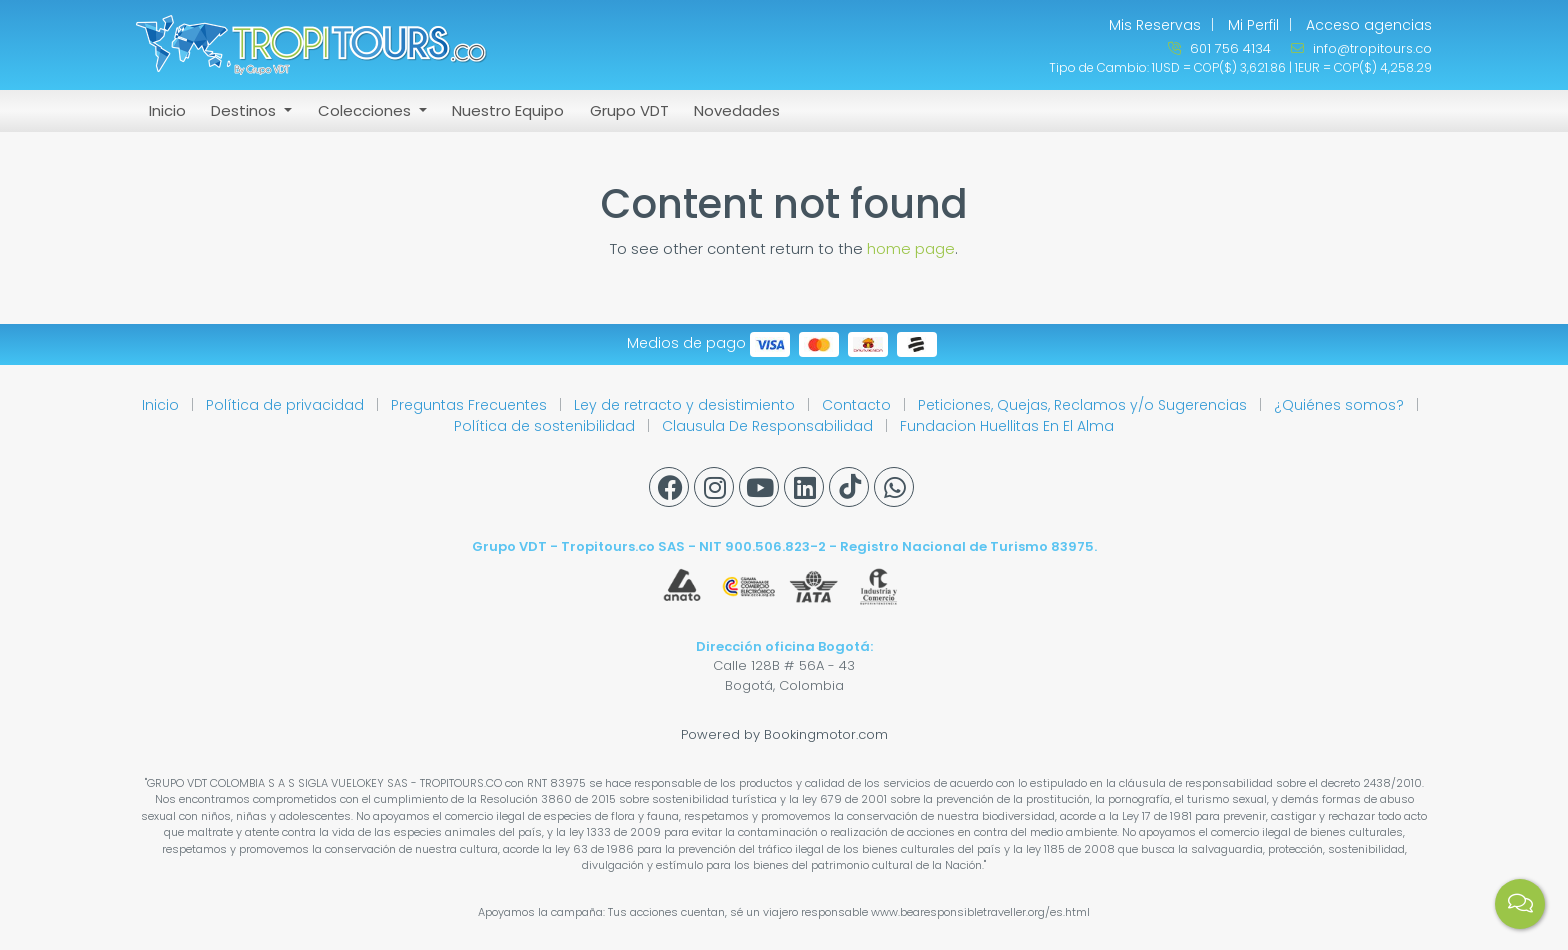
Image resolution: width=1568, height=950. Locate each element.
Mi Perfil (1253, 25)
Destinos (245, 110)
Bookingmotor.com (826, 734)
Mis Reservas (1155, 25)
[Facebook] (669, 487)
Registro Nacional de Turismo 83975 (967, 546)
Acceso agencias (1369, 25)
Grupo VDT (629, 110)
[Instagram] (714, 487)
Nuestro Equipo (508, 110)
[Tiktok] (849, 487)
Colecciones (366, 110)
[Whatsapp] (894, 487)
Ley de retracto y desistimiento (686, 405)
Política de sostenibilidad (546, 426)
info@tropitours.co (1361, 48)
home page (911, 248)
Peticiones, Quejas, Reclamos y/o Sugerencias (1084, 405)
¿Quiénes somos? (1341, 405)
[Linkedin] (804, 487)
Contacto (858, 405)
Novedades (737, 110)
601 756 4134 (1219, 48)
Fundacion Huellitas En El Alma (1007, 426)
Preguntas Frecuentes (471, 405)
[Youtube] (759, 487)
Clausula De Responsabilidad (769, 426)
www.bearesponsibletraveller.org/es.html (980, 912)
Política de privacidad (287, 405)
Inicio (167, 110)
